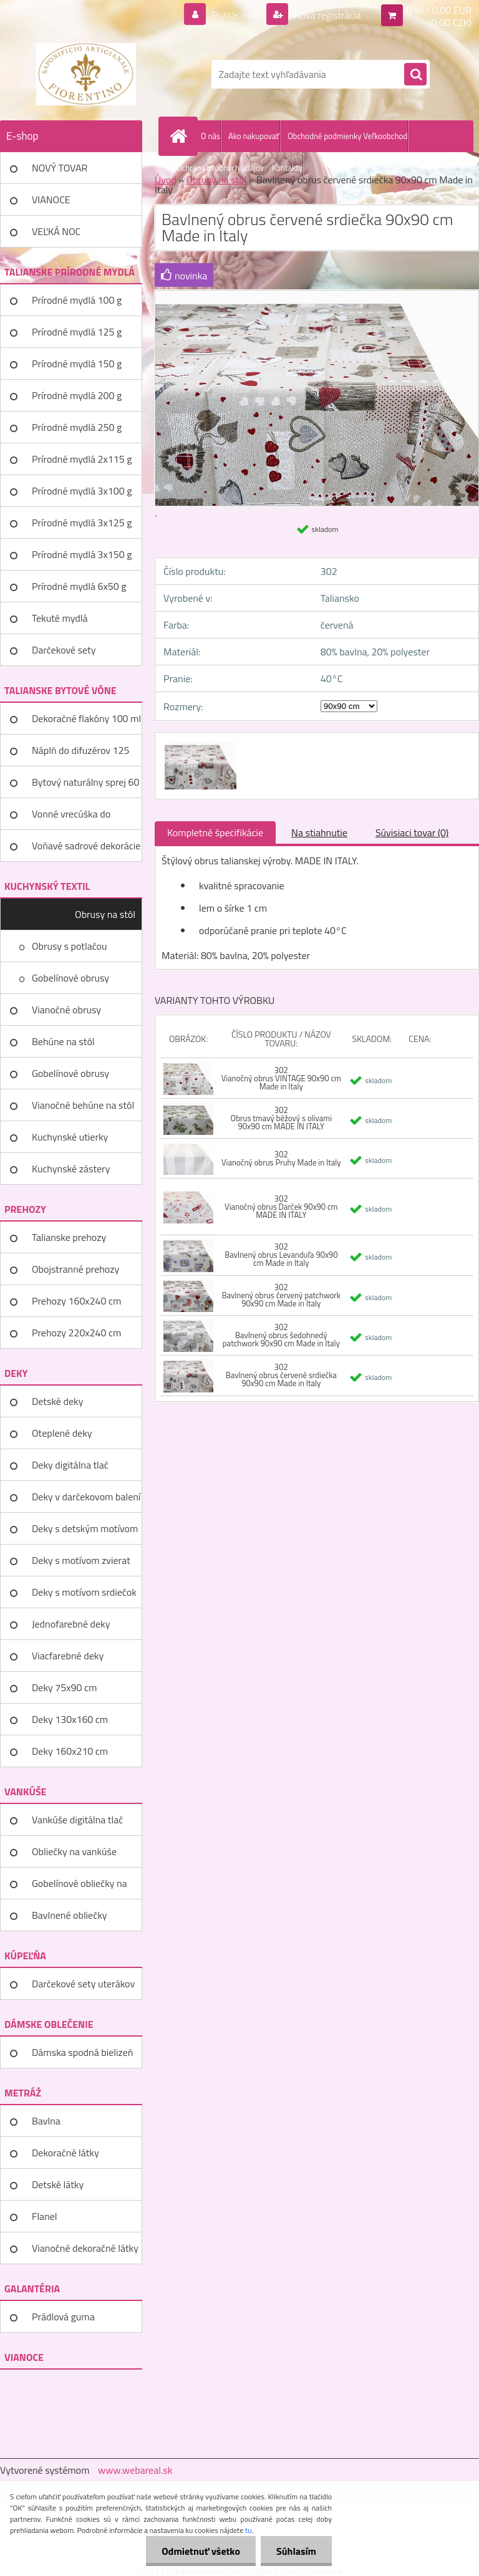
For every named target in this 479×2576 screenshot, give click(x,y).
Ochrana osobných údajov (220, 168)
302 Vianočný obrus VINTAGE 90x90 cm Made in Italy (281, 1078)
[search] (415, 75)
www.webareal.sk (135, 2470)
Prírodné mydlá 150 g (77, 363)
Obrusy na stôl (105, 914)
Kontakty (287, 168)
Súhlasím (296, 2551)
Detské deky (57, 1401)
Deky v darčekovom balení (86, 1496)
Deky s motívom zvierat (81, 1560)
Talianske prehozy (69, 1237)
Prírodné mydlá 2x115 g (82, 458)
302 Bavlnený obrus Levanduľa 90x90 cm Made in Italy (281, 1254)
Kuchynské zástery (71, 1168)
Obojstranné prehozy (75, 1268)
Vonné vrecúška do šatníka (71, 818)
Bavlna (46, 2120)
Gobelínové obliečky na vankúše (79, 1887)
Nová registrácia (326, 14)
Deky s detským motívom (85, 1528)
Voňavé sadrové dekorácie (86, 845)
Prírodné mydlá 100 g (77, 299)
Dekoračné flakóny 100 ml (86, 718)
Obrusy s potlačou (69, 945)
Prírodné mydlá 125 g (77, 331)
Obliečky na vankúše (74, 1851)
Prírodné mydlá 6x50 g (79, 586)
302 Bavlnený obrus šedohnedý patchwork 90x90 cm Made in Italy (281, 1335)
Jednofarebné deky (71, 1623)
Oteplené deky (62, 1432)
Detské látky (58, 2184)
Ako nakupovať (253, 136)
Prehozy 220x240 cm (76, 1332)
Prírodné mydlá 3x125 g (82, 522)
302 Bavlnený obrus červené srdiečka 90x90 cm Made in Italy (281, 1375)
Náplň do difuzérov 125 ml (80, 754)
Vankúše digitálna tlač (77, 1819)
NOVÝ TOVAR (59, 167)
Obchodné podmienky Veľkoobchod (347, 136)
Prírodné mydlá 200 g (77, 395)
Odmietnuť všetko (201, 2551)
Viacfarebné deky (68, 1655)
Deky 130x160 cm (70, 1719)
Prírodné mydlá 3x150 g (82, 554)
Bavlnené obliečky (69, 1915)
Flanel (44, 2216)
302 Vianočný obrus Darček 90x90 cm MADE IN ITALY (281, 1206)
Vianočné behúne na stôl (83, 1104)
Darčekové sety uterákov (83, 1983)
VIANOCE (51, 199)
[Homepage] (181, 136)
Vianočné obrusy (66, 1009)
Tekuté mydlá (59, 617)
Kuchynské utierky (70, 1136)
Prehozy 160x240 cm (76, 1300)
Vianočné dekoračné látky (85, 2248)
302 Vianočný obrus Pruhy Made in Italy (281, 1158)
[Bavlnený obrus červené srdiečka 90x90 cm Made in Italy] (199, 743)
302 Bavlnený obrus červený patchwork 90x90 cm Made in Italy (281, 1295)
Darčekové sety (63, 649)
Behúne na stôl (63, 1041)
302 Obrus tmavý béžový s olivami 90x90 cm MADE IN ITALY (281, 1118)
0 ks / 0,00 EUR (439, 9)
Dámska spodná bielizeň (82, 2052)
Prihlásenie (235, 14)
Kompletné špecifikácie (215, 832)
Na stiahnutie (319, 832)
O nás (210, 136)
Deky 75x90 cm (64, 1687)
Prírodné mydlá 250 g (77, 427)
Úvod (166, 179)
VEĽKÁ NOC (56, 231)
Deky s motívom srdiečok (84, 1592)
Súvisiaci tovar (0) (411, 832)
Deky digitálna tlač (70, 1464)
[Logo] (86, 74)
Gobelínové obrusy (70, 977)
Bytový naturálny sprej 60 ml (85, 786)
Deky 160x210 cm (70, 1751)
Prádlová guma (63, 2316)
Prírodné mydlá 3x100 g (82, 490)
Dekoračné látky (65, 2152)
